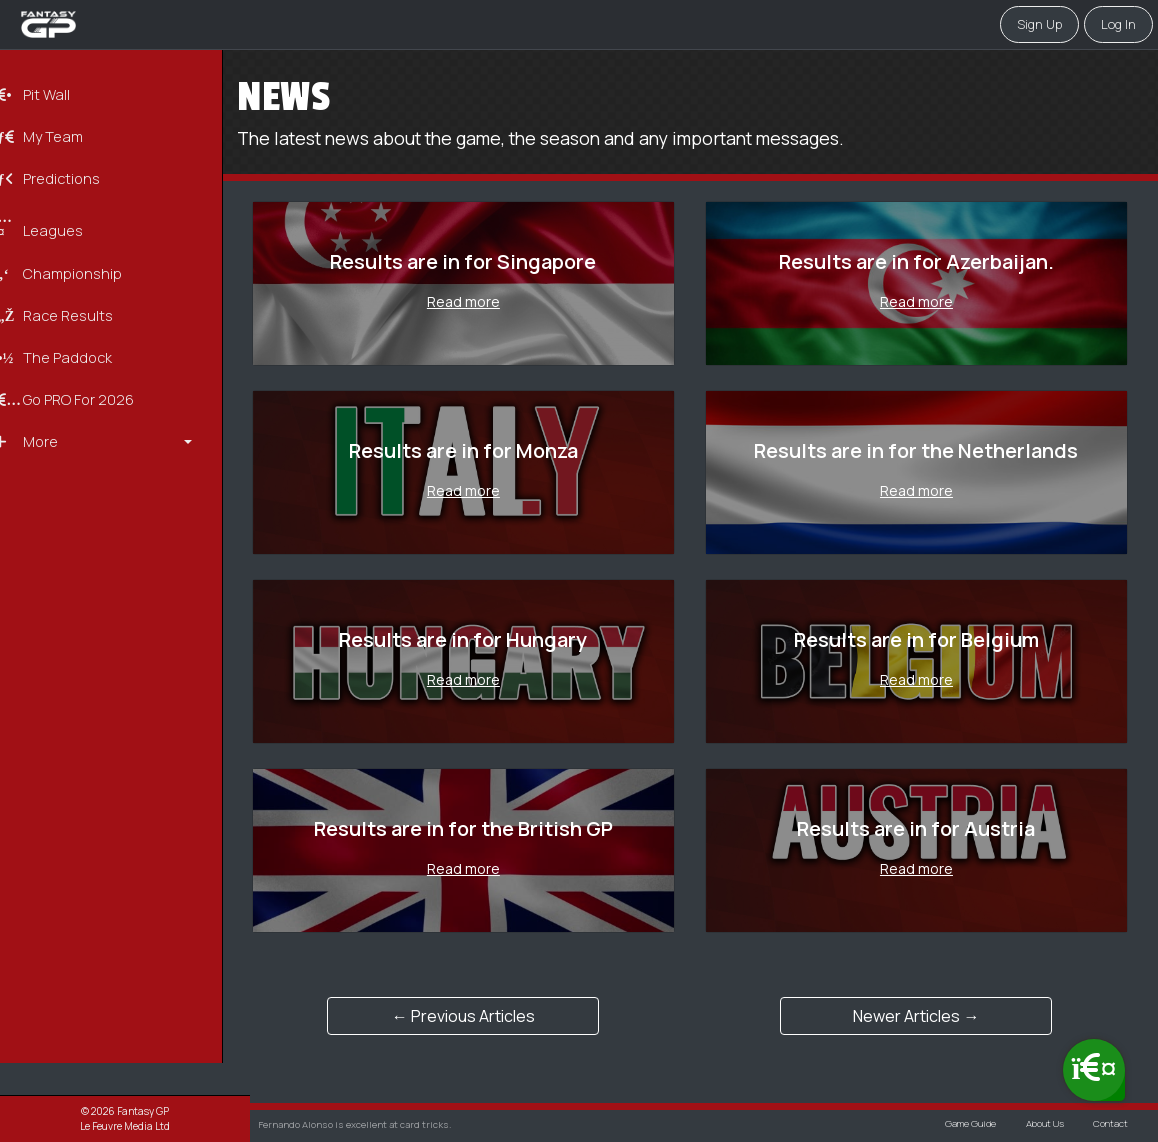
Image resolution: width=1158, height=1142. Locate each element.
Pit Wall (59, 94)
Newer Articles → (923, 1016)
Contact (1109, 1124)
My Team (65, 136)
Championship (85, 271)
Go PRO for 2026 (91, 396)
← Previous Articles (484, 1016)
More (53, 437)
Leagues (65, 224)
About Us (1041, 1124)
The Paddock (80, 354)
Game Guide (964, 1124)
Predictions (74, 177)
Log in (1118, 24)
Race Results (80, 312)
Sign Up (1039, 24)
